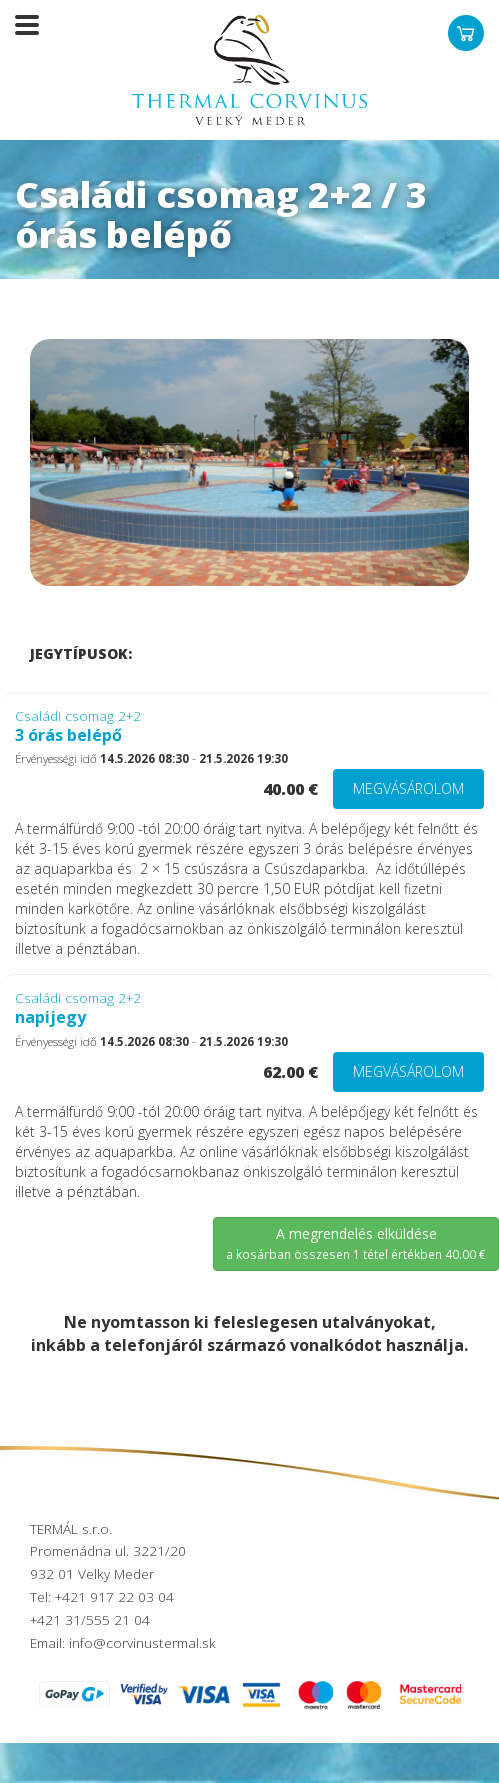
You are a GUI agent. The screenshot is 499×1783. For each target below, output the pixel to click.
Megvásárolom (408, 788)
